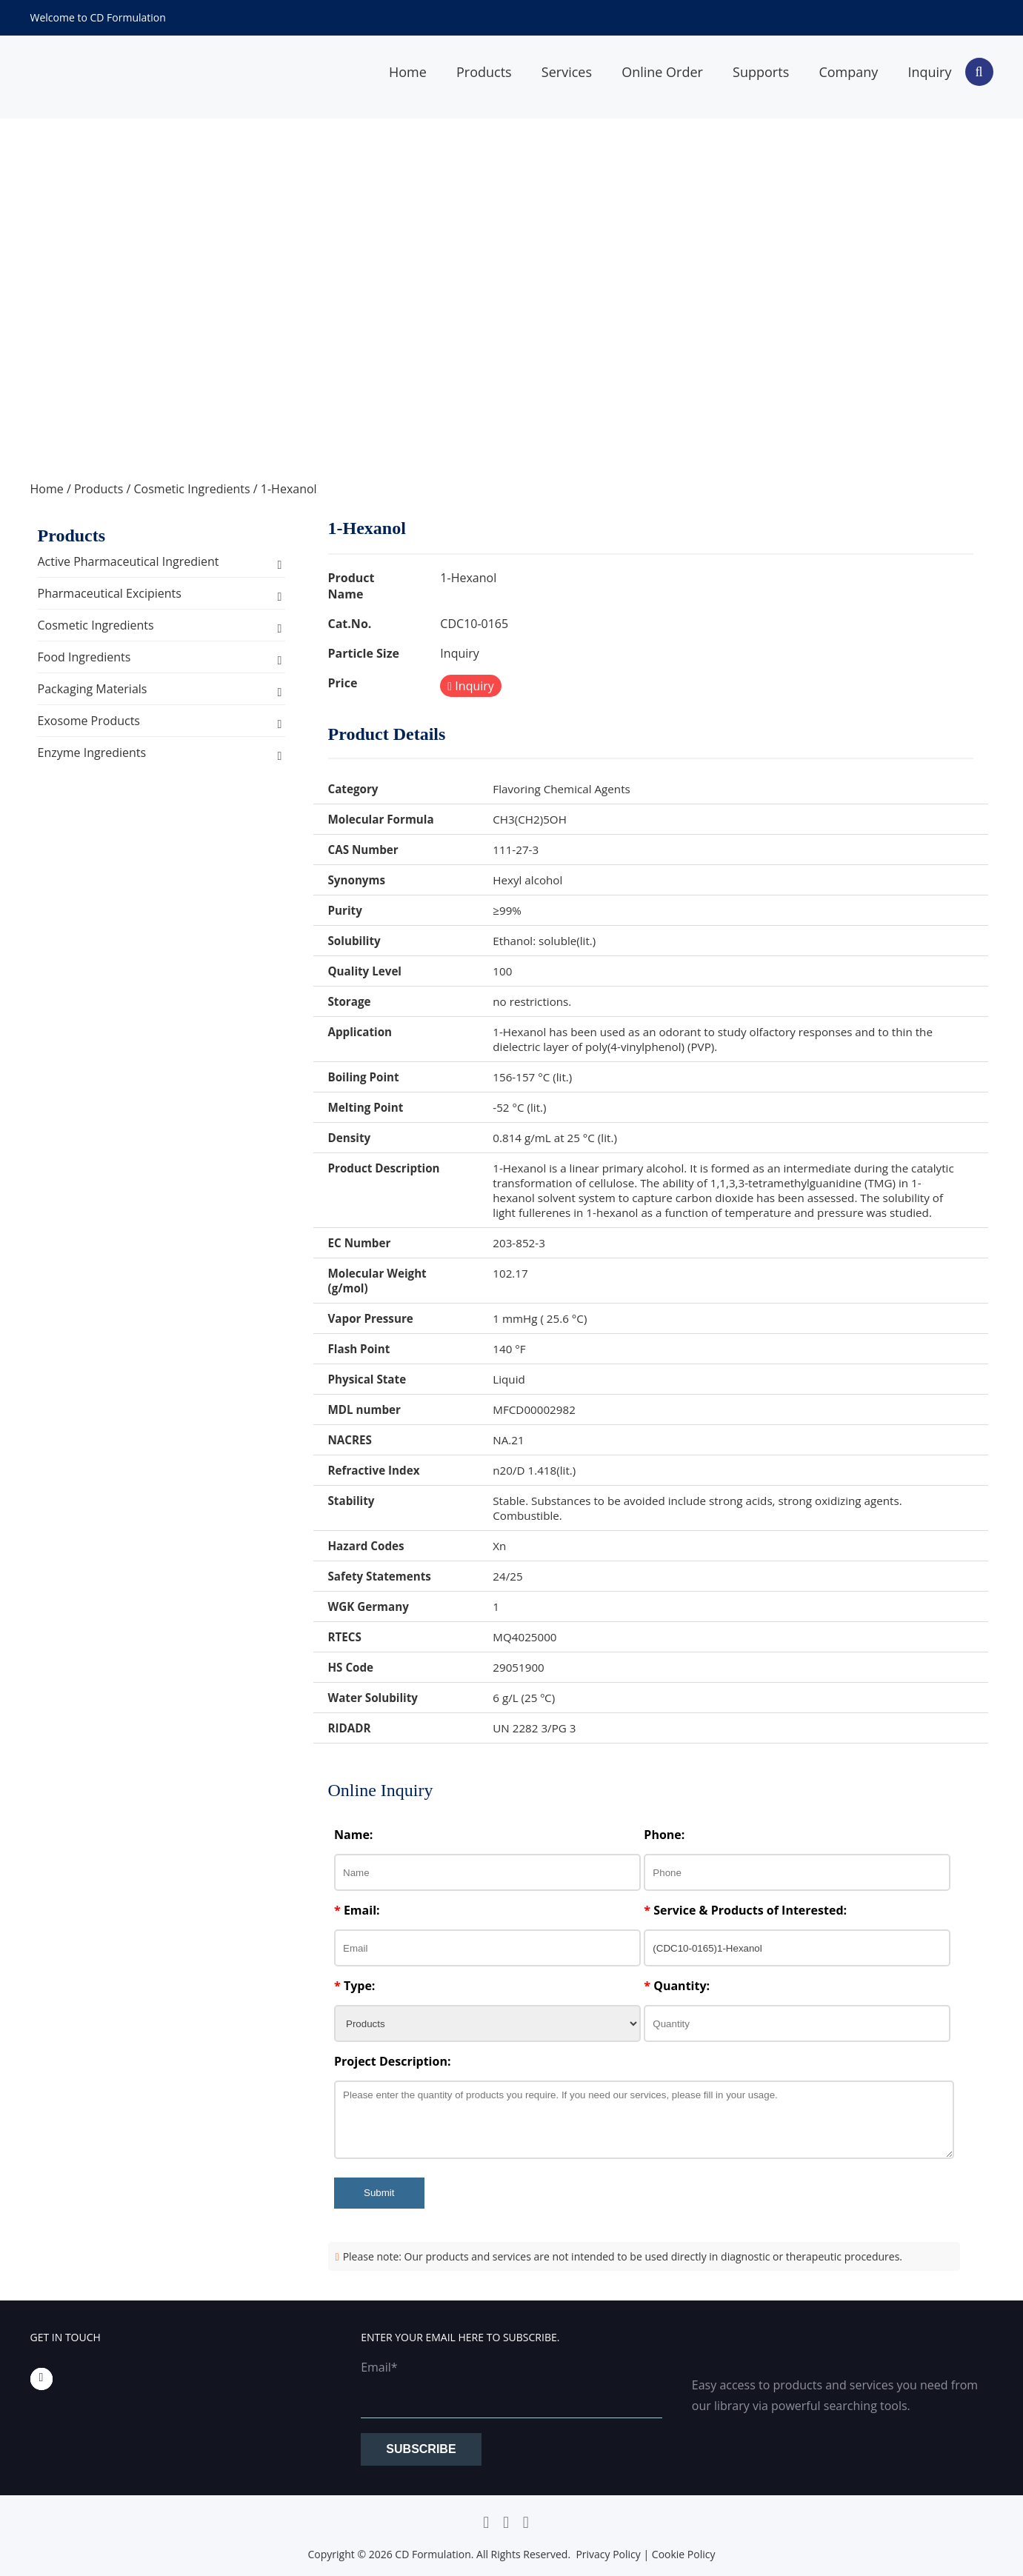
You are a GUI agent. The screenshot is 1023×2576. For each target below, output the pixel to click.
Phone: (664, 1834)
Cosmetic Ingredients (191, 489)
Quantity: (677, 1986)
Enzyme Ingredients (92, 752)
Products (484, 72)
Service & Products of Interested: (745, 1910)
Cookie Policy (684, 2554)
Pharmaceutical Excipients (109, 593)
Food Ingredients (84, 657)
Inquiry (929, 72)
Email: (357, 1910)
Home (408, 72)
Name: (353, 1834)
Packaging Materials (92, 689)
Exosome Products (89, 721)
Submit (379, 2192)
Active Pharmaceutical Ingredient (128, 561)
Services (567, 72)
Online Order (662, 72)
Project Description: (392, 2061)
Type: (354, 1986)
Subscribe (421, 2449)
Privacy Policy (608, 2554)
